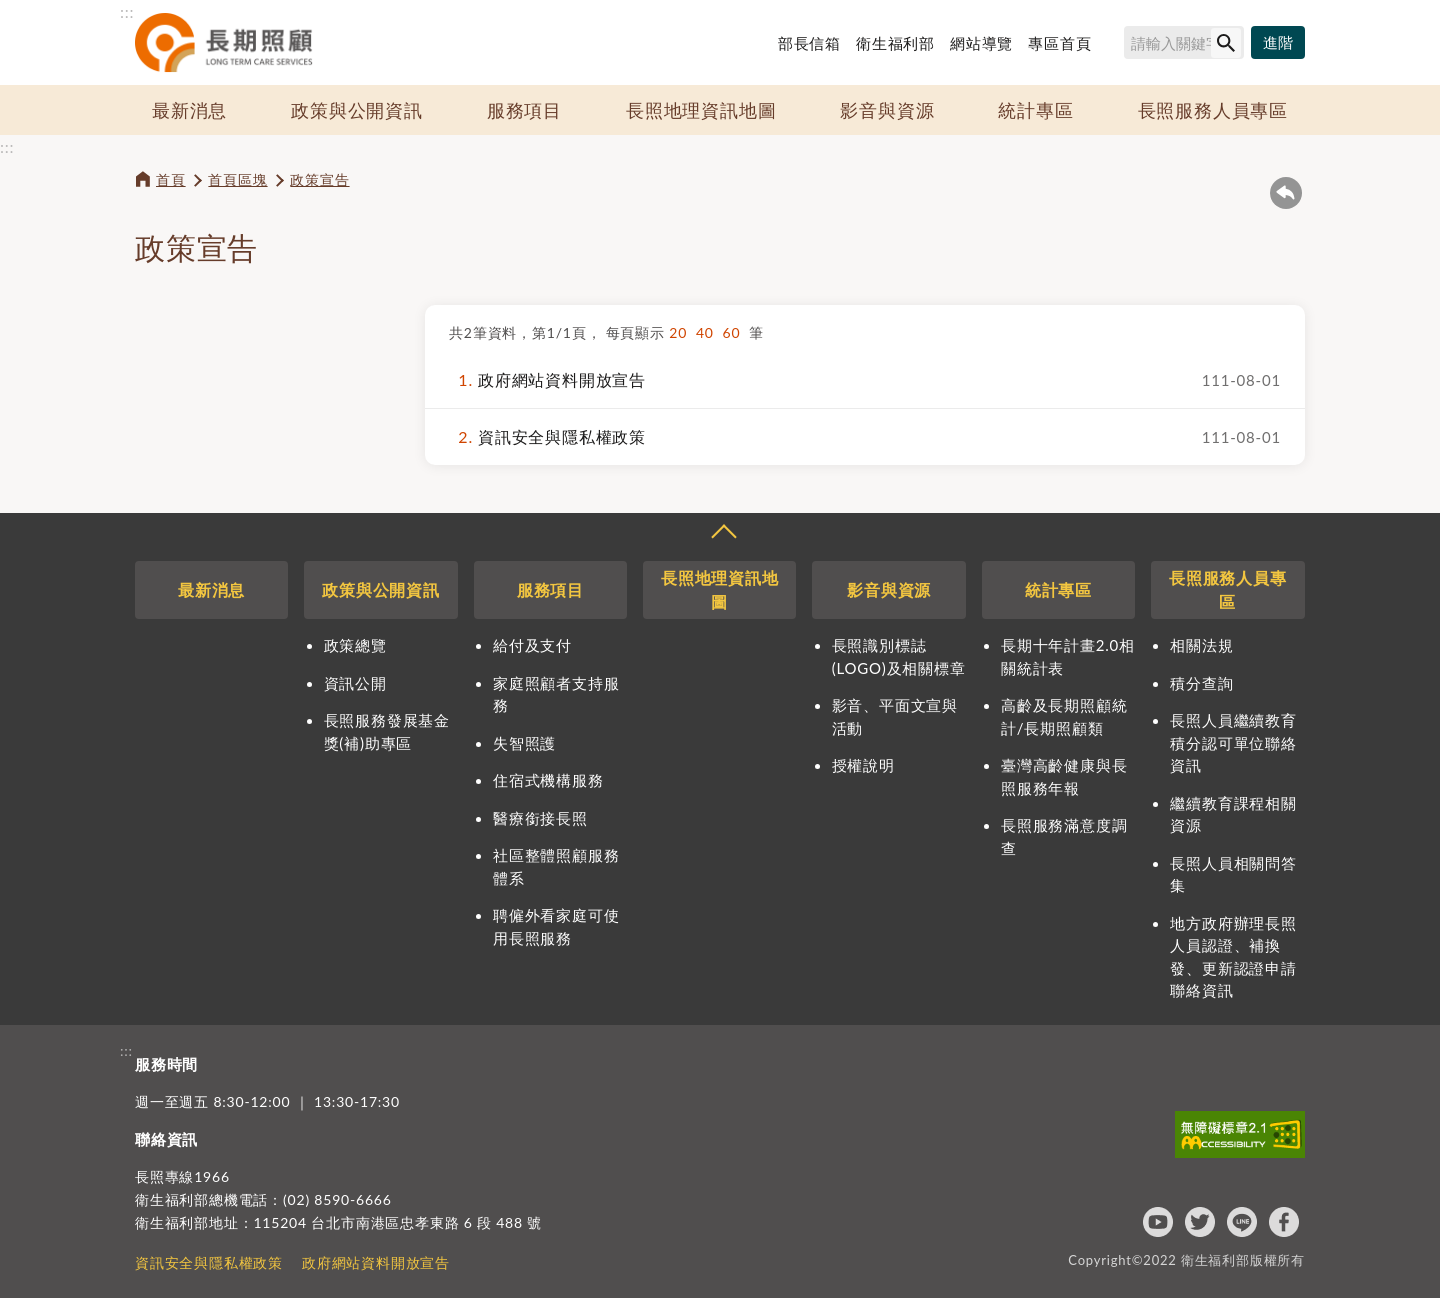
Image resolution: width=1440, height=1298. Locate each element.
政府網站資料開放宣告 (547, 380)
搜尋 (1115, 46)
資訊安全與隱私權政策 (547, 437)
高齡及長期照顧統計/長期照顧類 (1064, 716)
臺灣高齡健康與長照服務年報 (1064, 776)
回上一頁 (1286, 193)
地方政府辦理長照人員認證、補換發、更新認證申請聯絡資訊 (1233, 957)
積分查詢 (1201, 683)
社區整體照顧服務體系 (556, 866)
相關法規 (1201, 645)
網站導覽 (981, 43)
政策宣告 (319, 179)
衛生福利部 (895, 43)
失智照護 (524, 743)
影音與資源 (887, 110)
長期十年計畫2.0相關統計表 (1068, 656)
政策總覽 (355, 645)
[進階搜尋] (1278, 43)
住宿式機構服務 (548, 780)
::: (127, 11)
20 (682, 332)
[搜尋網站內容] (1184, 42)
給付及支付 (532, 645)
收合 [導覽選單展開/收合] (723, 534)
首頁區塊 (237, 179)
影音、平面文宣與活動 (895, 716)
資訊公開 (355, 683)
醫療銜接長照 (540, 818)
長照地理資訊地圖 (701, 110)
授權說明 (863, 765)
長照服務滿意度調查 (1064, 836)
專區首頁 (1059, 43)
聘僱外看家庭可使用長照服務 (556, 926)
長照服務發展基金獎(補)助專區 (387, 731)
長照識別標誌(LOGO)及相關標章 (899, 656)
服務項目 (524, 110)
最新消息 (189, 110)
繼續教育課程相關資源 (1233, 814)
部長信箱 (809, 43)
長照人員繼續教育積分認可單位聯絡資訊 (1233, 742)
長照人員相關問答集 (1233, 874)
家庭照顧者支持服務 (556, 694)
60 (736, 332)
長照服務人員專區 (1213, 110)
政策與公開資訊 (357, 110)
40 (709, 332)
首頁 (171, 179)
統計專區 (1035, 110)
